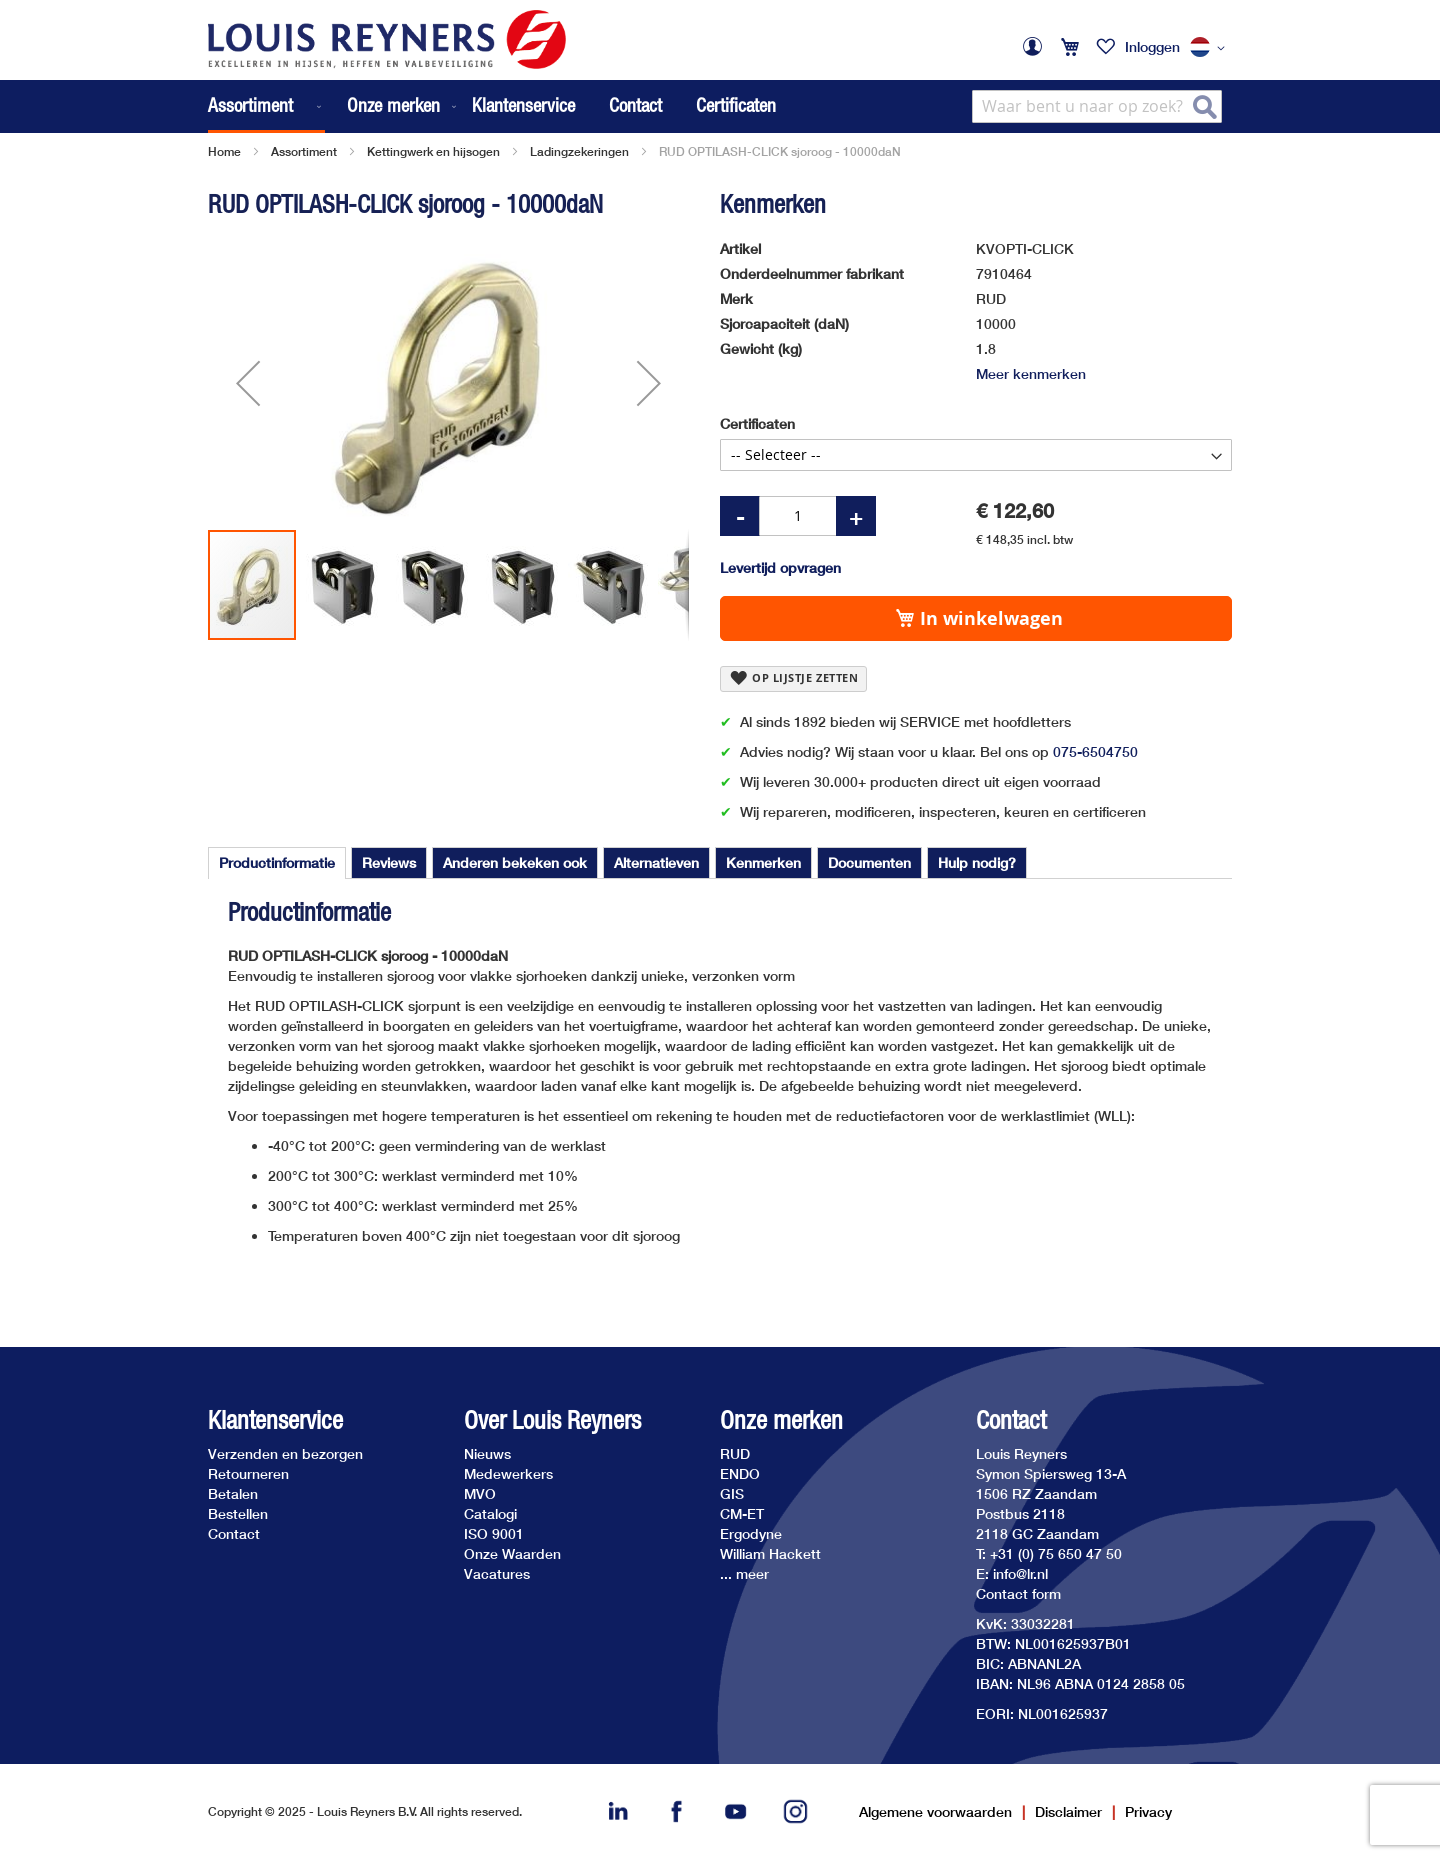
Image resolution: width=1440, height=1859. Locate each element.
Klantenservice (523, 105)
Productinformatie (277, 862)
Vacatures (497, 1573)
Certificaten (736, 105)
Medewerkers (508, 1473)
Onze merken (781, 1420)
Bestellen (238, 1513)
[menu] (334, 106)
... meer (744, 1573)
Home (224, 151)
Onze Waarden (512, 1553)
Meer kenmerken (1031, 373)
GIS (732, 1493)
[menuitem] (266, 106)
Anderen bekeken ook (515, 862)
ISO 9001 (494, 1533)
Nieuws (487, 1453)
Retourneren (248, 1473)
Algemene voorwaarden (935, 1811)
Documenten (869, 862)
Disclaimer (1068, 1811)
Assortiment (304, 151)
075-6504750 (1095, 751)
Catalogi (490, 1513)
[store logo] (387, 39)
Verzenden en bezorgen (285, 1453)
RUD (735, 1453)
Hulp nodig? (977, 862)
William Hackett (770, 1553)
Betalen (233, 1493)
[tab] (277, 863)
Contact (635, 105)
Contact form (1018, 1593)
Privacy (1148, 1811)
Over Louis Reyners (552, 1420)
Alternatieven (656, 862)
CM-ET (742, 1513)
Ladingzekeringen (579, 151)
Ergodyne (751, 1533)
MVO (480, 1493)
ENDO (740, 1473)
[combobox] (1097, 106)
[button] (1211, 48)
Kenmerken (763, 862)
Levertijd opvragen (780, 567)
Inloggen (1152, 46)
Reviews (389, 862)
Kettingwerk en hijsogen (433, 151)
